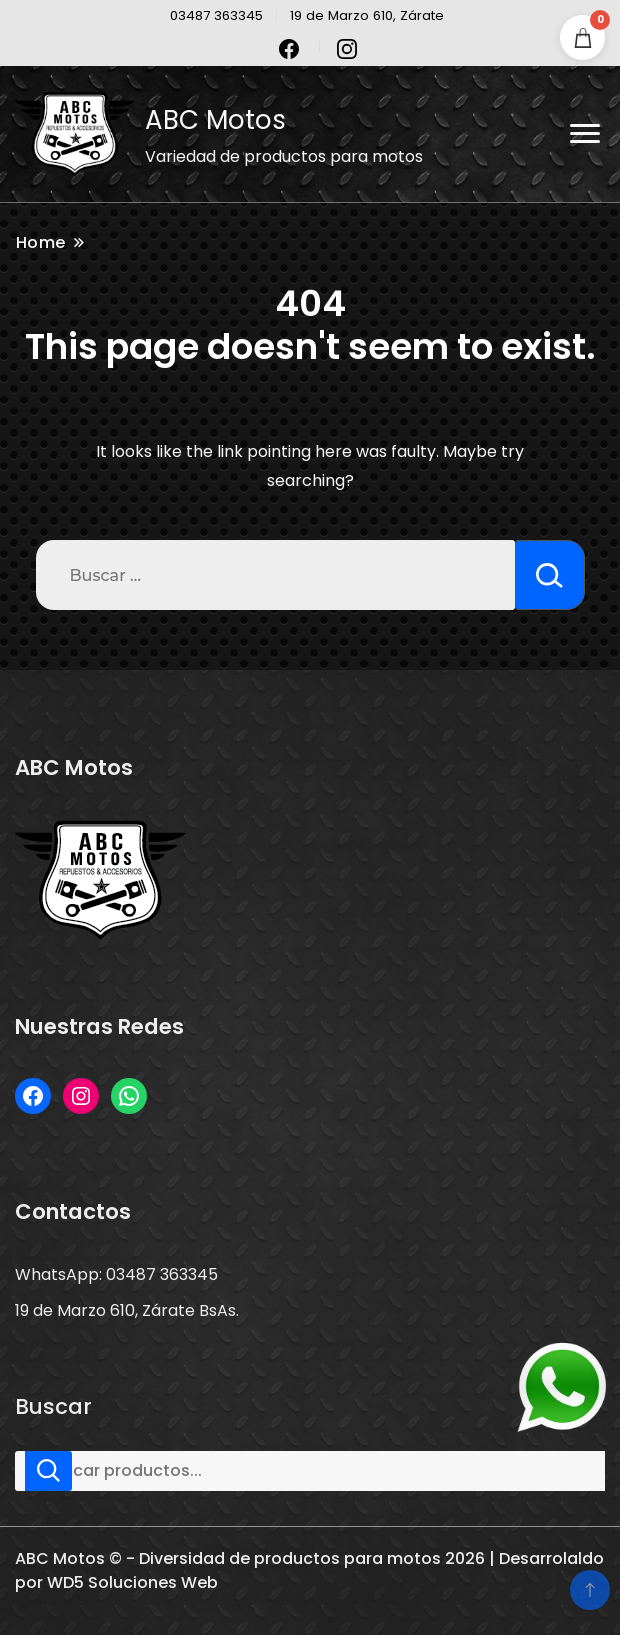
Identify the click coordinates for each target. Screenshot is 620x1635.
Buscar (53, 1407)
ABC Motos (215, 120)
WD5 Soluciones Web (132, 1582)
